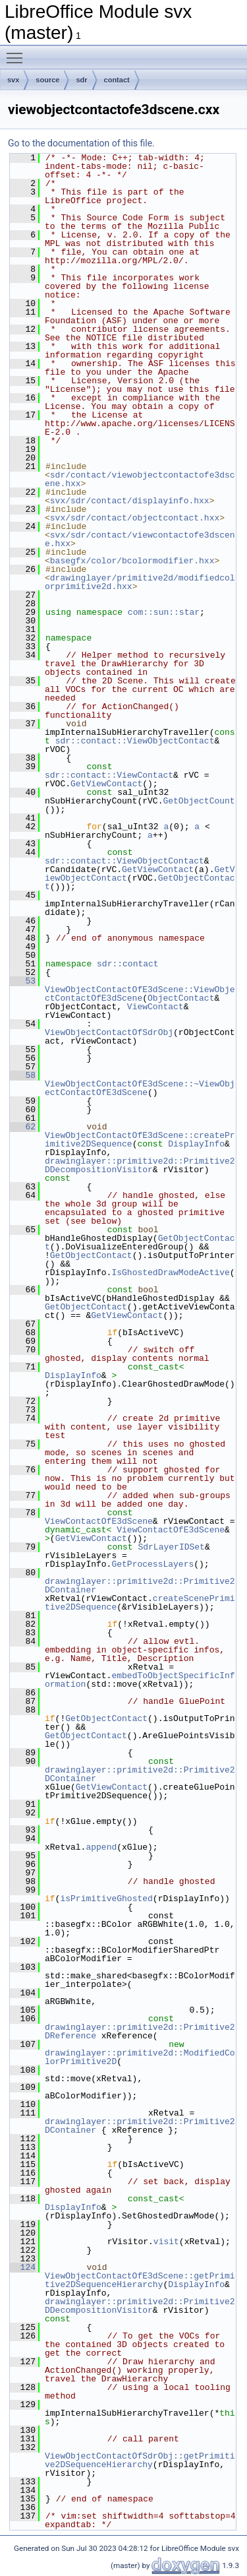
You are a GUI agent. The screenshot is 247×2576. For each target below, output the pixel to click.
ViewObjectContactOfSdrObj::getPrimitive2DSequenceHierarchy (140, 2460)
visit (166, 2241)
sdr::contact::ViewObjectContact (135, 741)
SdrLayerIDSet (171, 1547)
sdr (81, 80)
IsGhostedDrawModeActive (170, 1272)
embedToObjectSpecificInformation (140, 1680)
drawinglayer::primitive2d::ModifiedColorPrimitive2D (140, 2057)
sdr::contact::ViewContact (109, 775)
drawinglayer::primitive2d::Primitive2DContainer (140, 1585)
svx (13, 80)
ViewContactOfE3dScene (99, 1521)
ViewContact (155, 1007)
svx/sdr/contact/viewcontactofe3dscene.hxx (140, 539)
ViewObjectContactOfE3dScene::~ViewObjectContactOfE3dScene (140, 1088)
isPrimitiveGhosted (106, 1898)
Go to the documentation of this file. (81, 143)
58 (23, 1075)
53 (23, 981)
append (101, 1847)
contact (117, 80)
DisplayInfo (196, 1144)
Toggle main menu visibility (18, 52)
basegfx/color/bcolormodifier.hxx (132, 561)
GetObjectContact (91, 1255)
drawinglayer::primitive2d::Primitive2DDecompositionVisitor (140, 1165)
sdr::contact (128, 964)
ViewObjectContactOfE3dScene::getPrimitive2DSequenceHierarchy (140, 2280)
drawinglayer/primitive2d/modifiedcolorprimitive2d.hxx (140, 582)
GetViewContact (106, 784)
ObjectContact (181, 998)
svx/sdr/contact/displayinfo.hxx (129, 501)
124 (23, 2267)
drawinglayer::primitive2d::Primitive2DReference (140, 2031)
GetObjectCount (198, 801)
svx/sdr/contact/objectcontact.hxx (134, 518)
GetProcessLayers (152, 1564)
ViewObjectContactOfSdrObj (109, 1032)
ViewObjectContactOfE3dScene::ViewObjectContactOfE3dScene (140, 994)
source (47, 80)
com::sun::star (164, 612)
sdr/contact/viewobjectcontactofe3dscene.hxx (140, 479)
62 (23, 1127)
